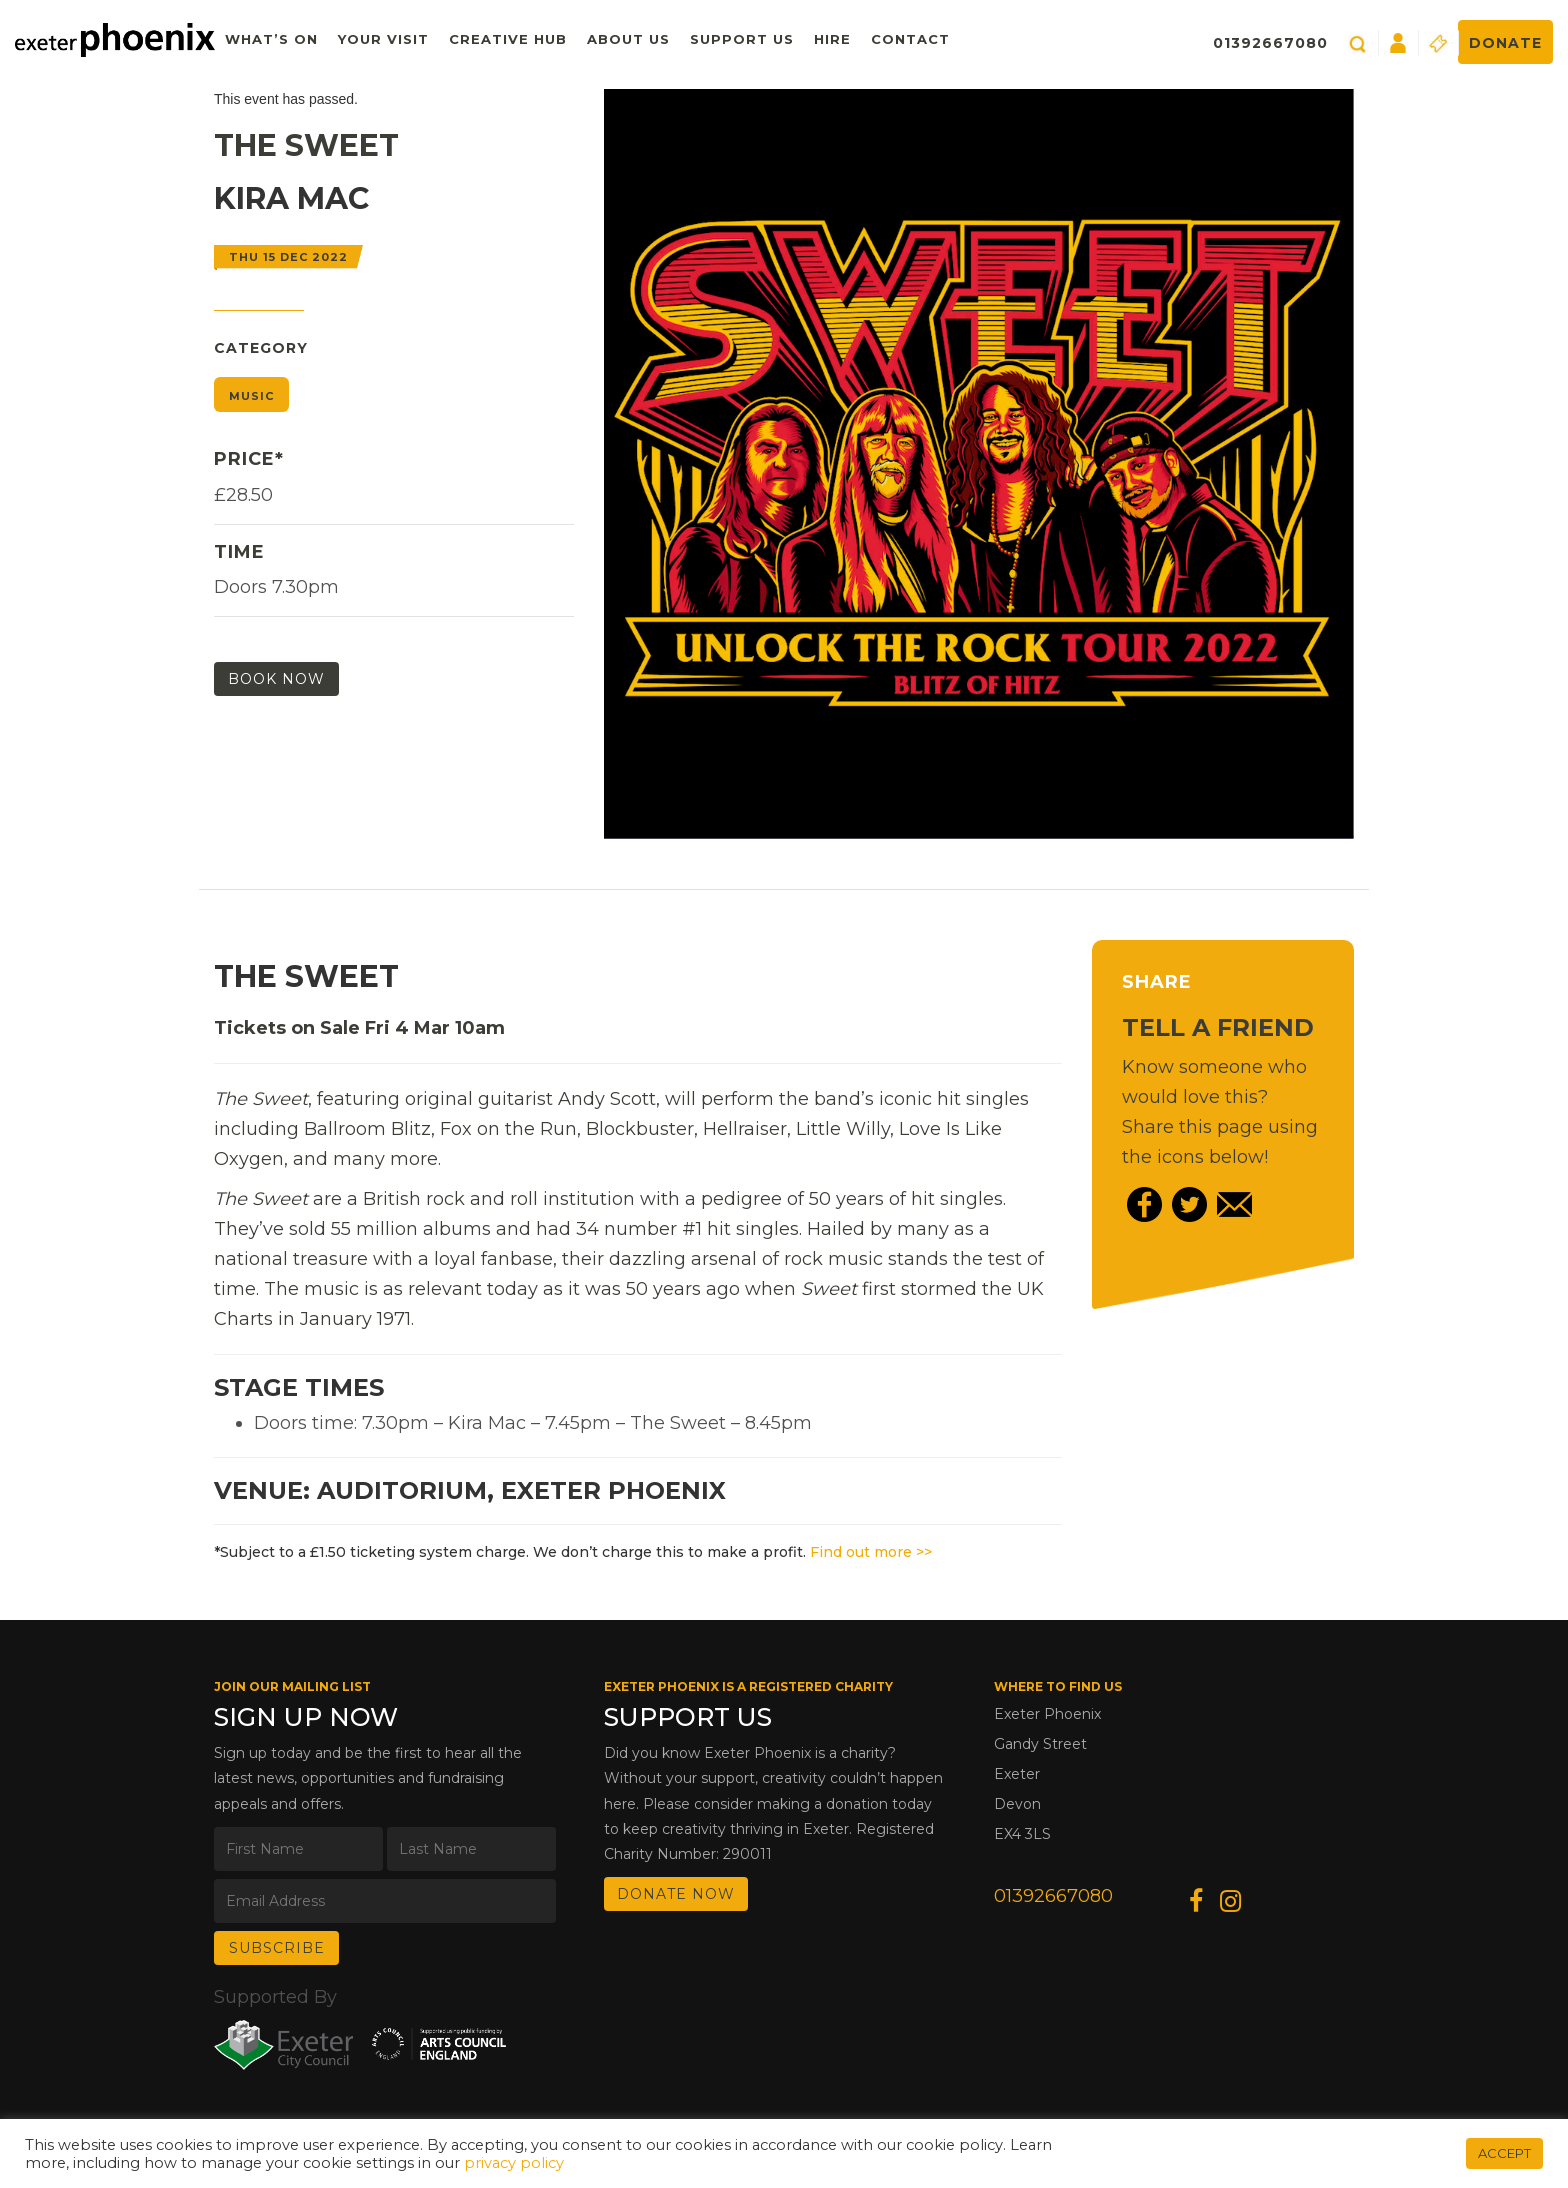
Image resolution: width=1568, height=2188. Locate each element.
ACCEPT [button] (1504, 2153)
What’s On (271, 39)
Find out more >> (871, 1552)
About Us (628, 39)
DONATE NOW (676, 1894)
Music (251, 396)
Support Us (742, 39)
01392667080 (1270, 43)
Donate (1505, 43)
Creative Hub (508, 39)
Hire (832, 39)
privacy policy (514, 2163)
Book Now (276, 679)
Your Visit (383, 39)
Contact (910, 39)
